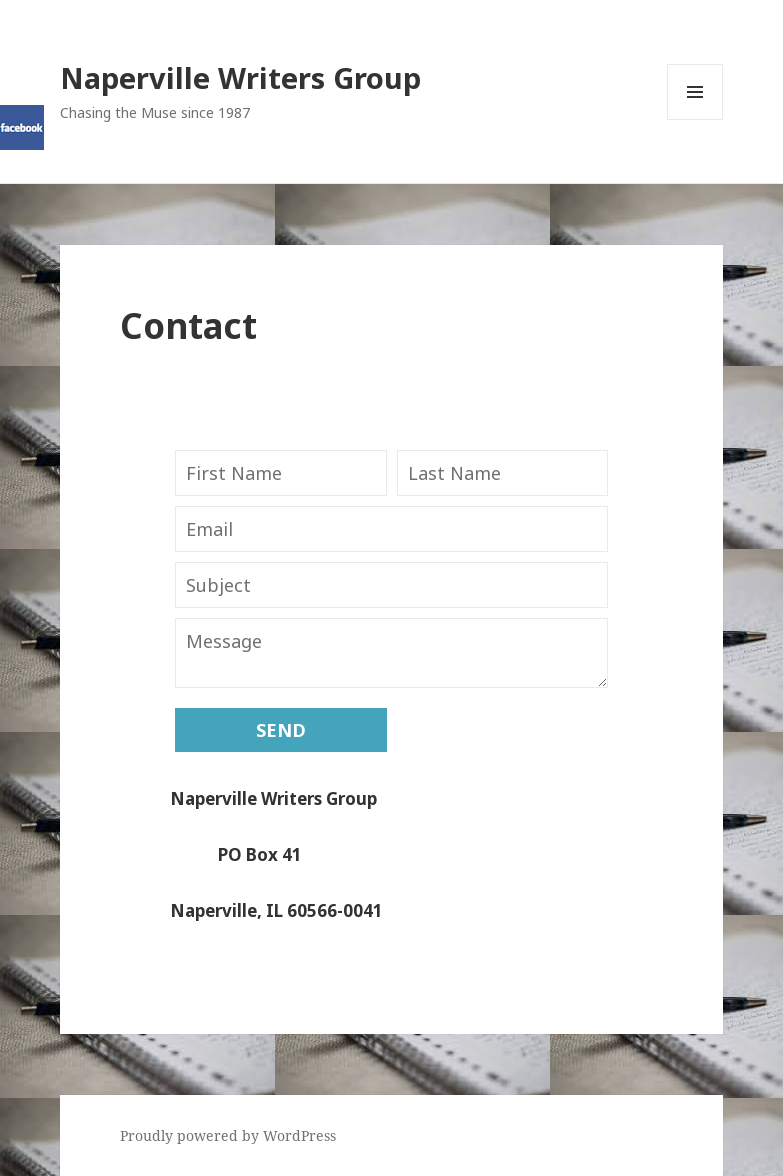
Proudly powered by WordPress (228, 1135)
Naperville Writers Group (240, 77)
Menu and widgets (695, 119)
